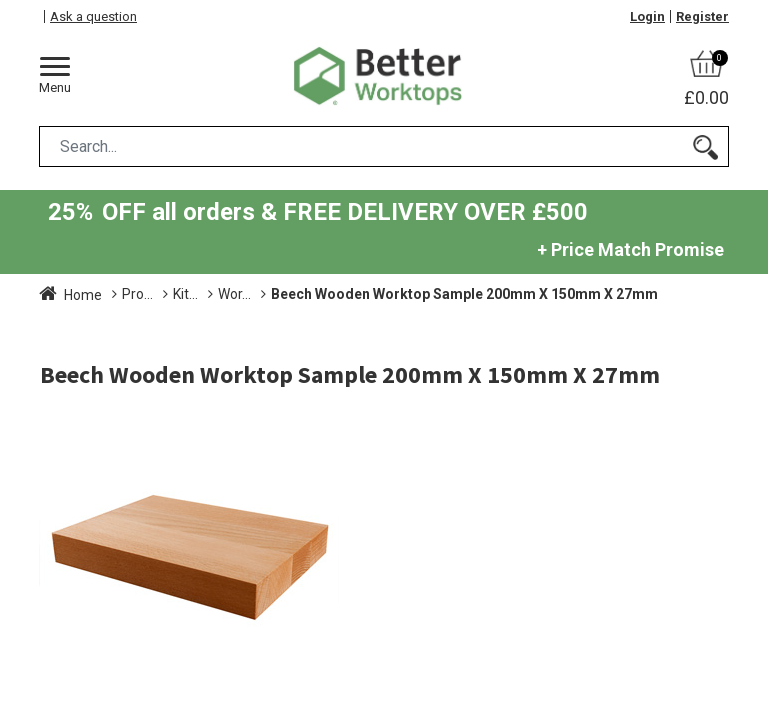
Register (702, 16)
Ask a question (93, 16)
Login (647, 16)
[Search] (705, 146)
